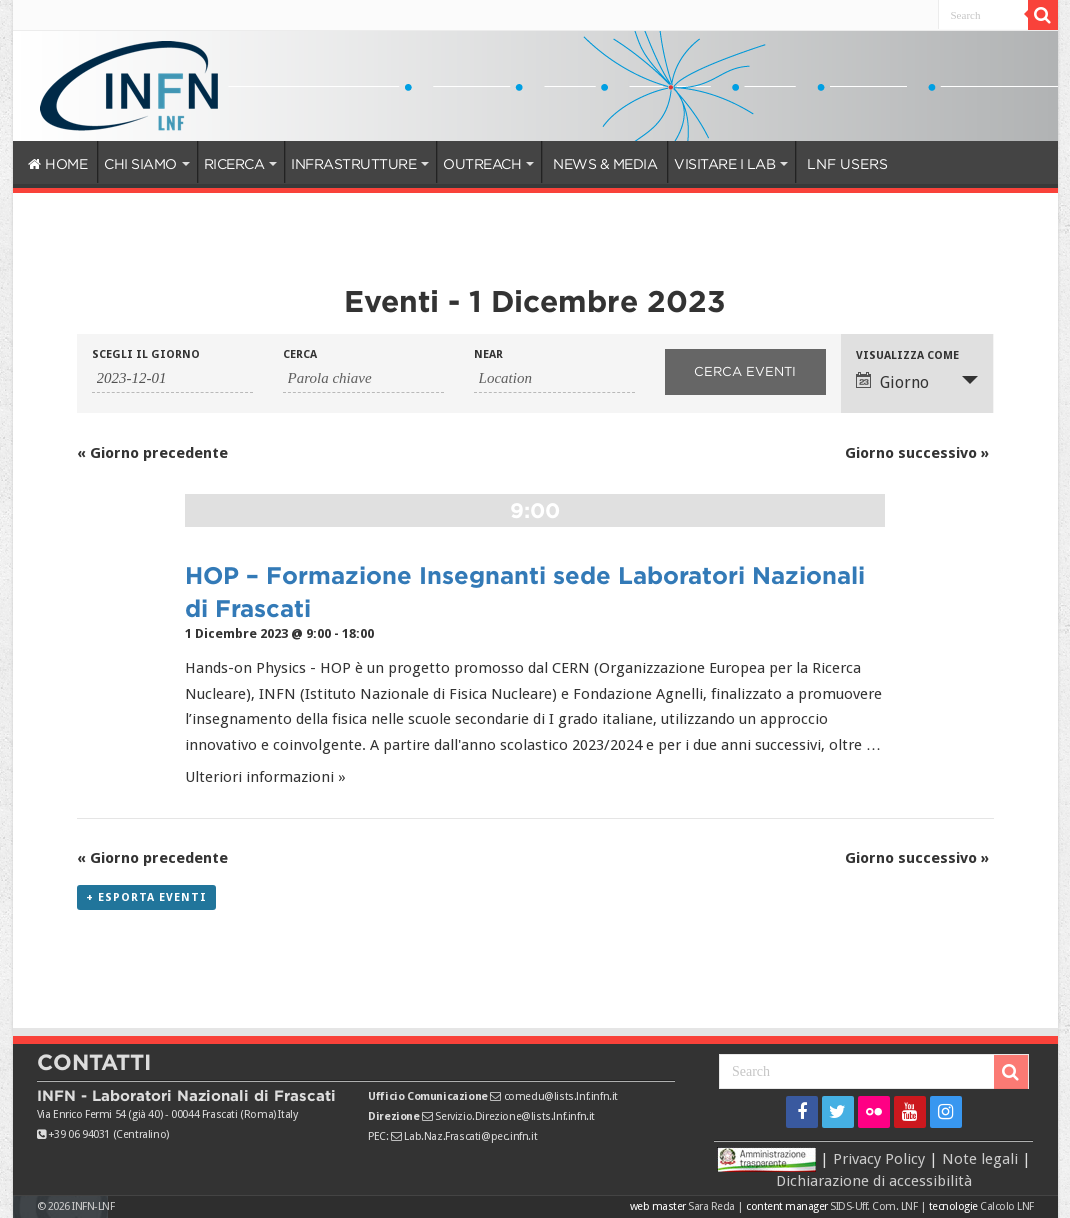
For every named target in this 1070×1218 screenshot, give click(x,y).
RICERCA (234, 164)
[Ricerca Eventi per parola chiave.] (363, 379)
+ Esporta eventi (146, 897)
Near (488, 354)
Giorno (892, 382)
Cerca (300, 354)
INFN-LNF (93, 1206)
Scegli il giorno (146, 354)
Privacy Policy (879, 1159)
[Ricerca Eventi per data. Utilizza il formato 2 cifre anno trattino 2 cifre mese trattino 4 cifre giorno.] (172, 379)
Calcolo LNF (1007, 1206)
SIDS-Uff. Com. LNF (873, 1206)
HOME (58, 164)
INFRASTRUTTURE (353, 164)
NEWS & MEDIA (605, 164)
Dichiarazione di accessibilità (874, 1181)
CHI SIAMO (140, 164)
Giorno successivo (917, 453)
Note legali (980, 1159)
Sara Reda (710, 1206)
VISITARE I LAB (724, 164)
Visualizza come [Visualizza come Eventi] (907, 355)
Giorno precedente (152, 453)
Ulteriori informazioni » (265, 777)
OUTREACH (482, 164)
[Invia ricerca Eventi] (745, 372)
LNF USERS (847, 164)
